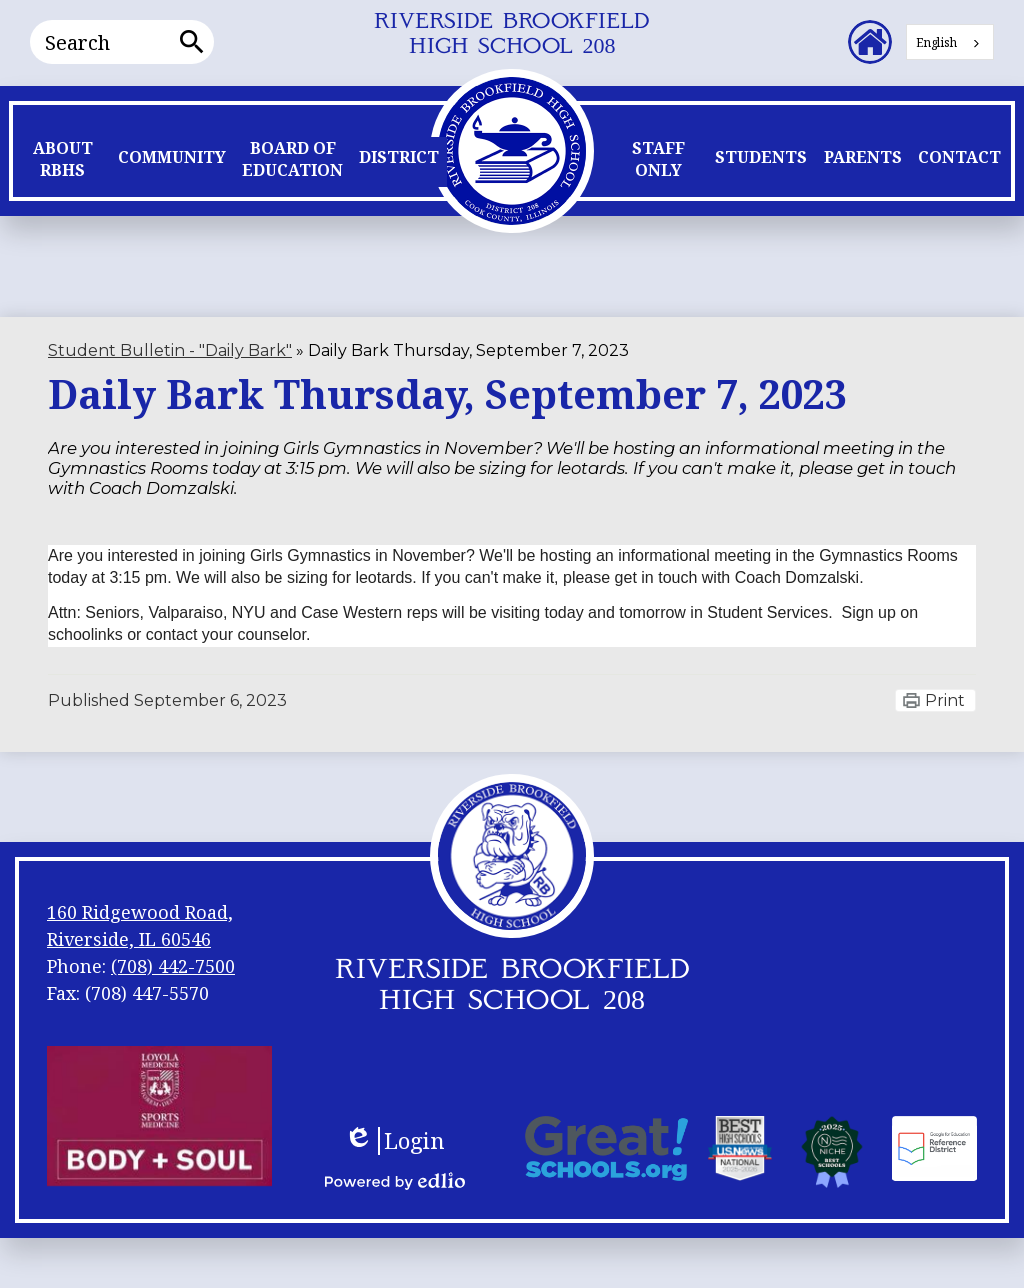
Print (945, 700)
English (936, 42)
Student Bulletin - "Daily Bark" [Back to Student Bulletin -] (170, 350)
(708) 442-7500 (173, 966)
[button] (62, 164)
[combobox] (950, 42)
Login (394, 1141)
